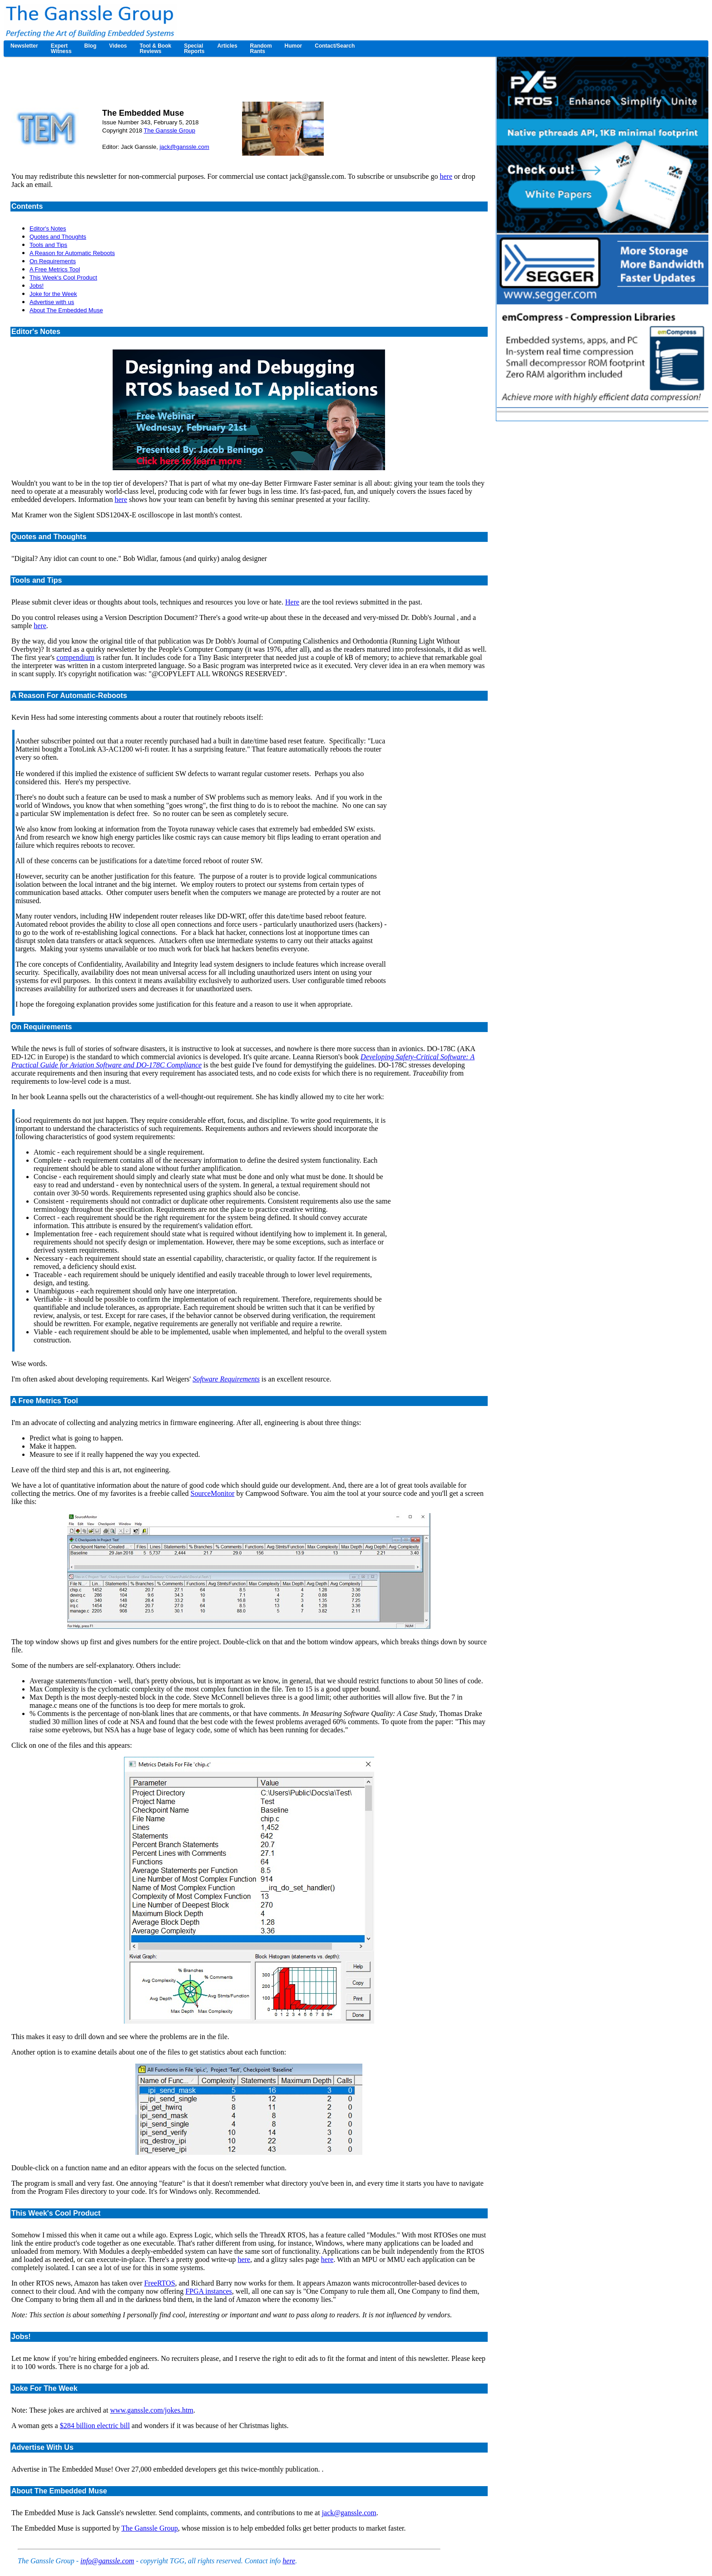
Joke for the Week (53, 293)
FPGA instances (208, 2291)
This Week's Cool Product (63, 277)
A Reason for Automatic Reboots (72, 253)
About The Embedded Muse (66, 310)
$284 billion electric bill (95, 2425)
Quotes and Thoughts (58, 236)
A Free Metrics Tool (55, 269)
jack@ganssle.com (184, 146)
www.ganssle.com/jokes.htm (151, 2410)
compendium (75, 657)
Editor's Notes (48, 228)
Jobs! (37, 285)
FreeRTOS (159, 2283)
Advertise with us (52, 302)
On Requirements (53, 261)
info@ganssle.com (107, 2561)
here (446, 176)
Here (292, 602)
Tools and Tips (48, 244)
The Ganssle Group (169, 130)
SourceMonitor (213, 1493)
